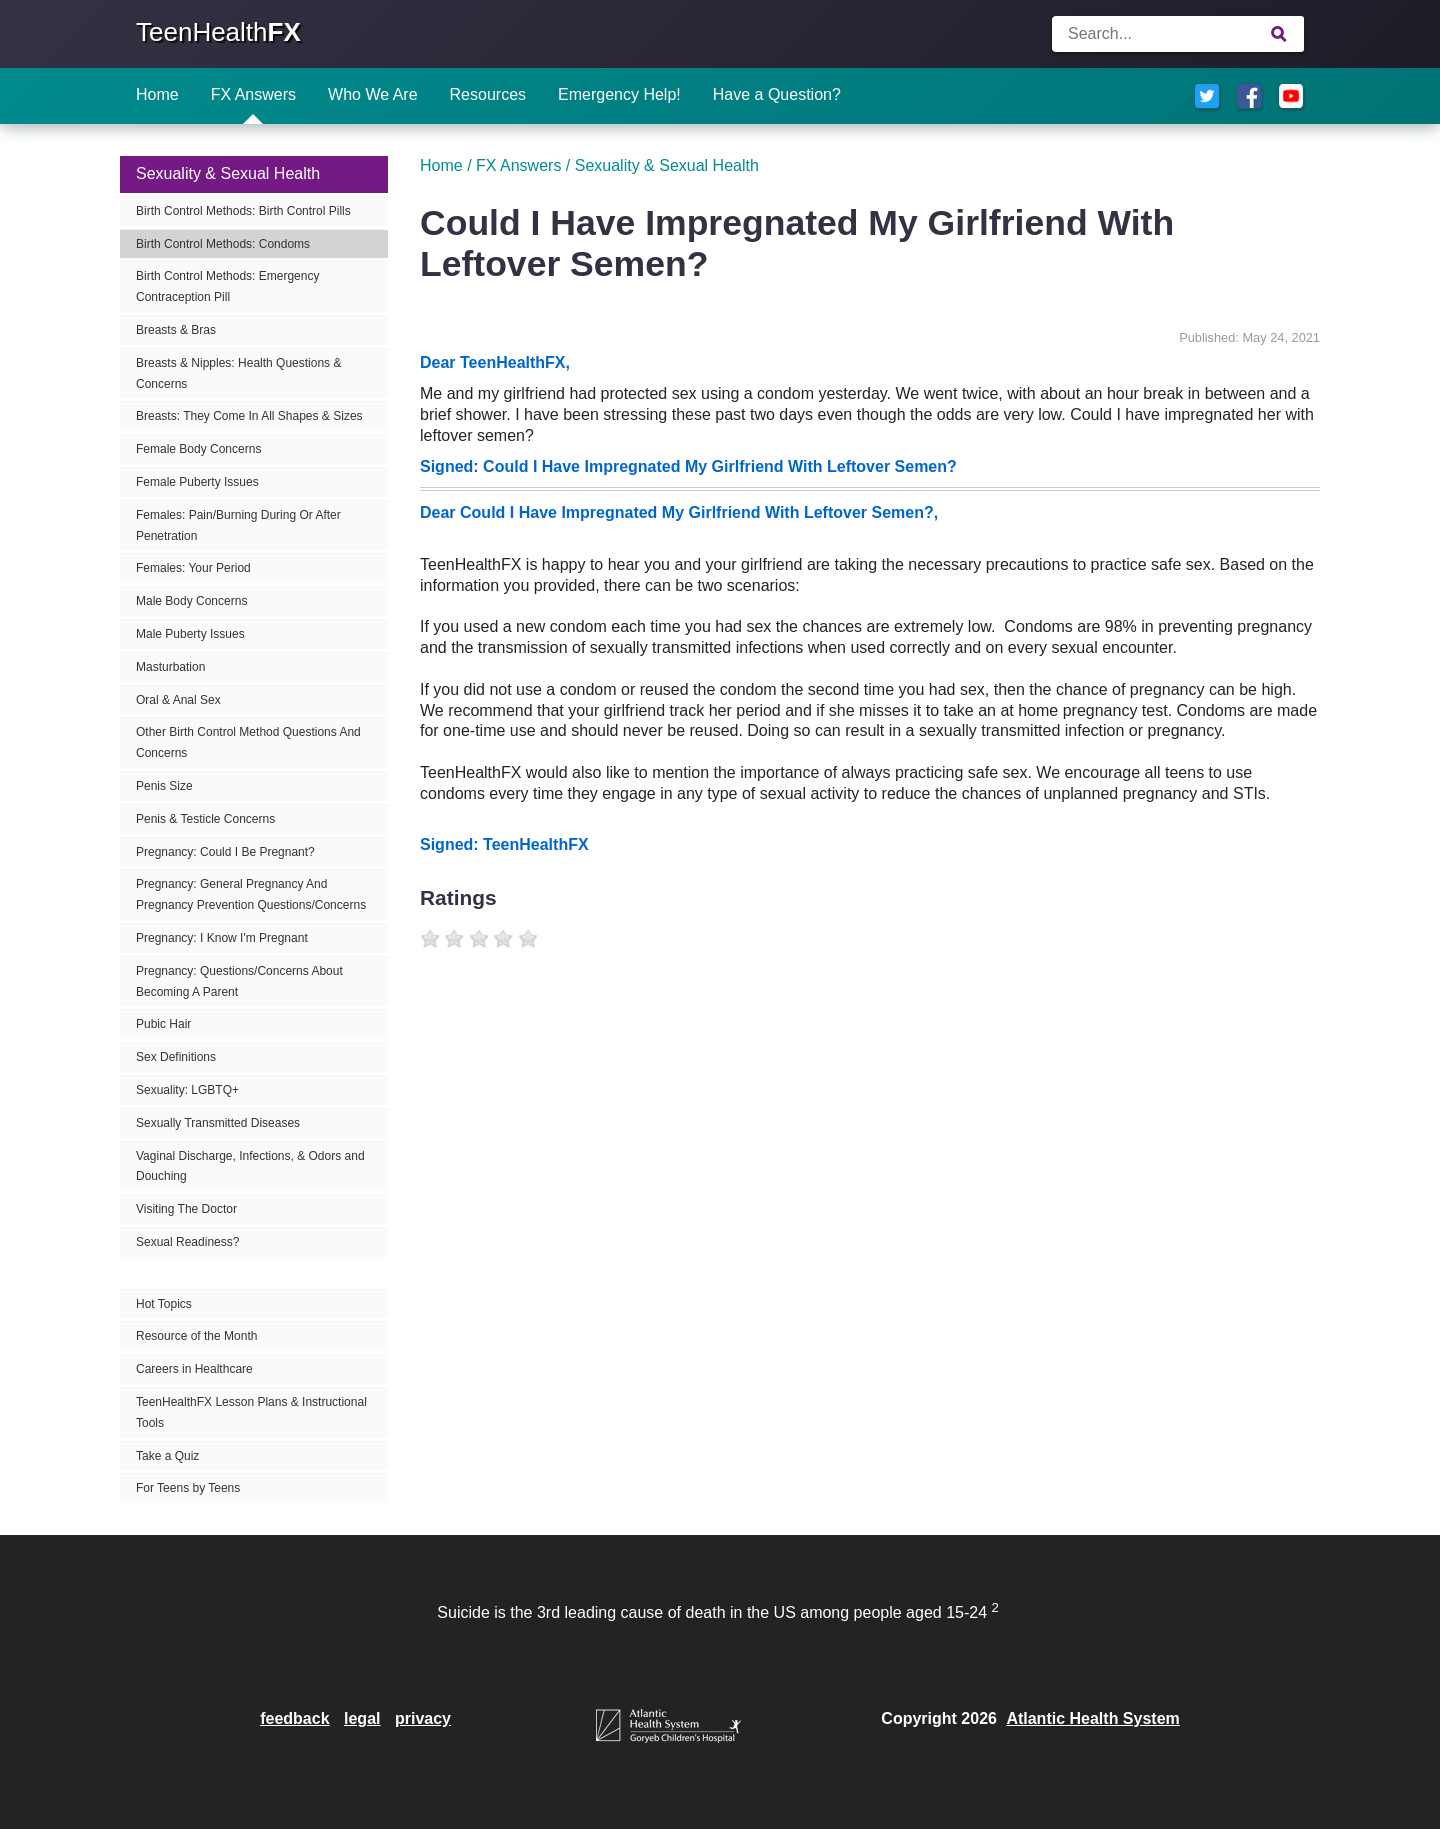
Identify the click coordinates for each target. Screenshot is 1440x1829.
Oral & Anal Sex (178, 700)
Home (157, 94)
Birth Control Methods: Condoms (223, 244)
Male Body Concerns (191, 601)
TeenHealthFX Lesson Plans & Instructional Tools (251, 1412)
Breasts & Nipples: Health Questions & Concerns (238, 373)
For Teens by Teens (188, 1488)
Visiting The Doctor (186, 1209)
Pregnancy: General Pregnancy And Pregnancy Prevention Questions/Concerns (251, 894)
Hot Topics (164, 1304)
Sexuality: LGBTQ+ (187, 1090)
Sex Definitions (176, 1057)
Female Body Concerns (198, 449)
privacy (423, 1718)
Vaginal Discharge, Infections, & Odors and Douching (250, 1166)
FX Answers (253, 94)
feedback (294, 1718)
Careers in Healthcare (194, 1369)
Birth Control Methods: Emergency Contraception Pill (227, 286)
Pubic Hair (163, 1024)
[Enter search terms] (1178, 34)
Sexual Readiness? (187, 1242)
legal (362, 1718)
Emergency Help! (619, 94)
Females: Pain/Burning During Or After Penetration (238, 525)
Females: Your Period (193, 568)
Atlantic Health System (1092, 1718)
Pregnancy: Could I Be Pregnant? (225, 852)
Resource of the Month (196, 1336)
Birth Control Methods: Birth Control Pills (243, 211)
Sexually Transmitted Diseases (218, 1123)
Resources (488, 94)
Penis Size (164, 786)
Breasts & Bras (176, 330)
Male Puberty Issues (190, 634)
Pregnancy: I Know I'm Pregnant (222, 938)
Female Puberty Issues (197, 482)
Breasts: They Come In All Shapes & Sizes (249, 416)
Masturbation (170, 667)
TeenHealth (218, 32)
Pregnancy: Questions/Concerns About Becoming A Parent (239, 981)
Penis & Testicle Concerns (205, 819)
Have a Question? (777, 94)
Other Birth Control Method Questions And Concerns (248, 742)
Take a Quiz (167, 1456)
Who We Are (373, 94)
